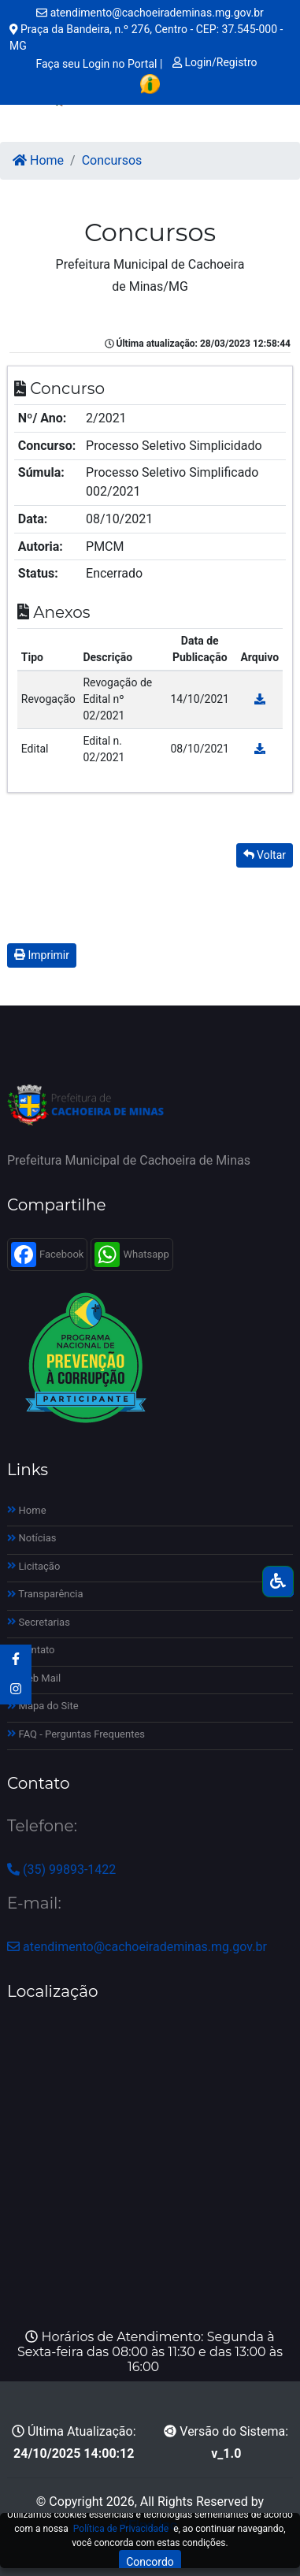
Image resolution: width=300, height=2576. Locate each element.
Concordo (150, 2562)
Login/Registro (214, 62)
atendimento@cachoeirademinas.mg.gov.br (150, 12)
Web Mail (34, 1678)
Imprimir (41, 955)
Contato (31, 1650)
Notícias (32, 1538)
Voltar (264, 855)
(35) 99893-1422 (61, 1869)
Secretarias (38, 1622)
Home (38, 160)
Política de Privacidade (121, 2528)
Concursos (112, 160)
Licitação (33, 1566)
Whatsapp (131, 1254)
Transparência (45, 1594)
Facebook (47, 1254)
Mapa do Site (43, 1706)
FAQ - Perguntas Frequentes (76, 1734)
